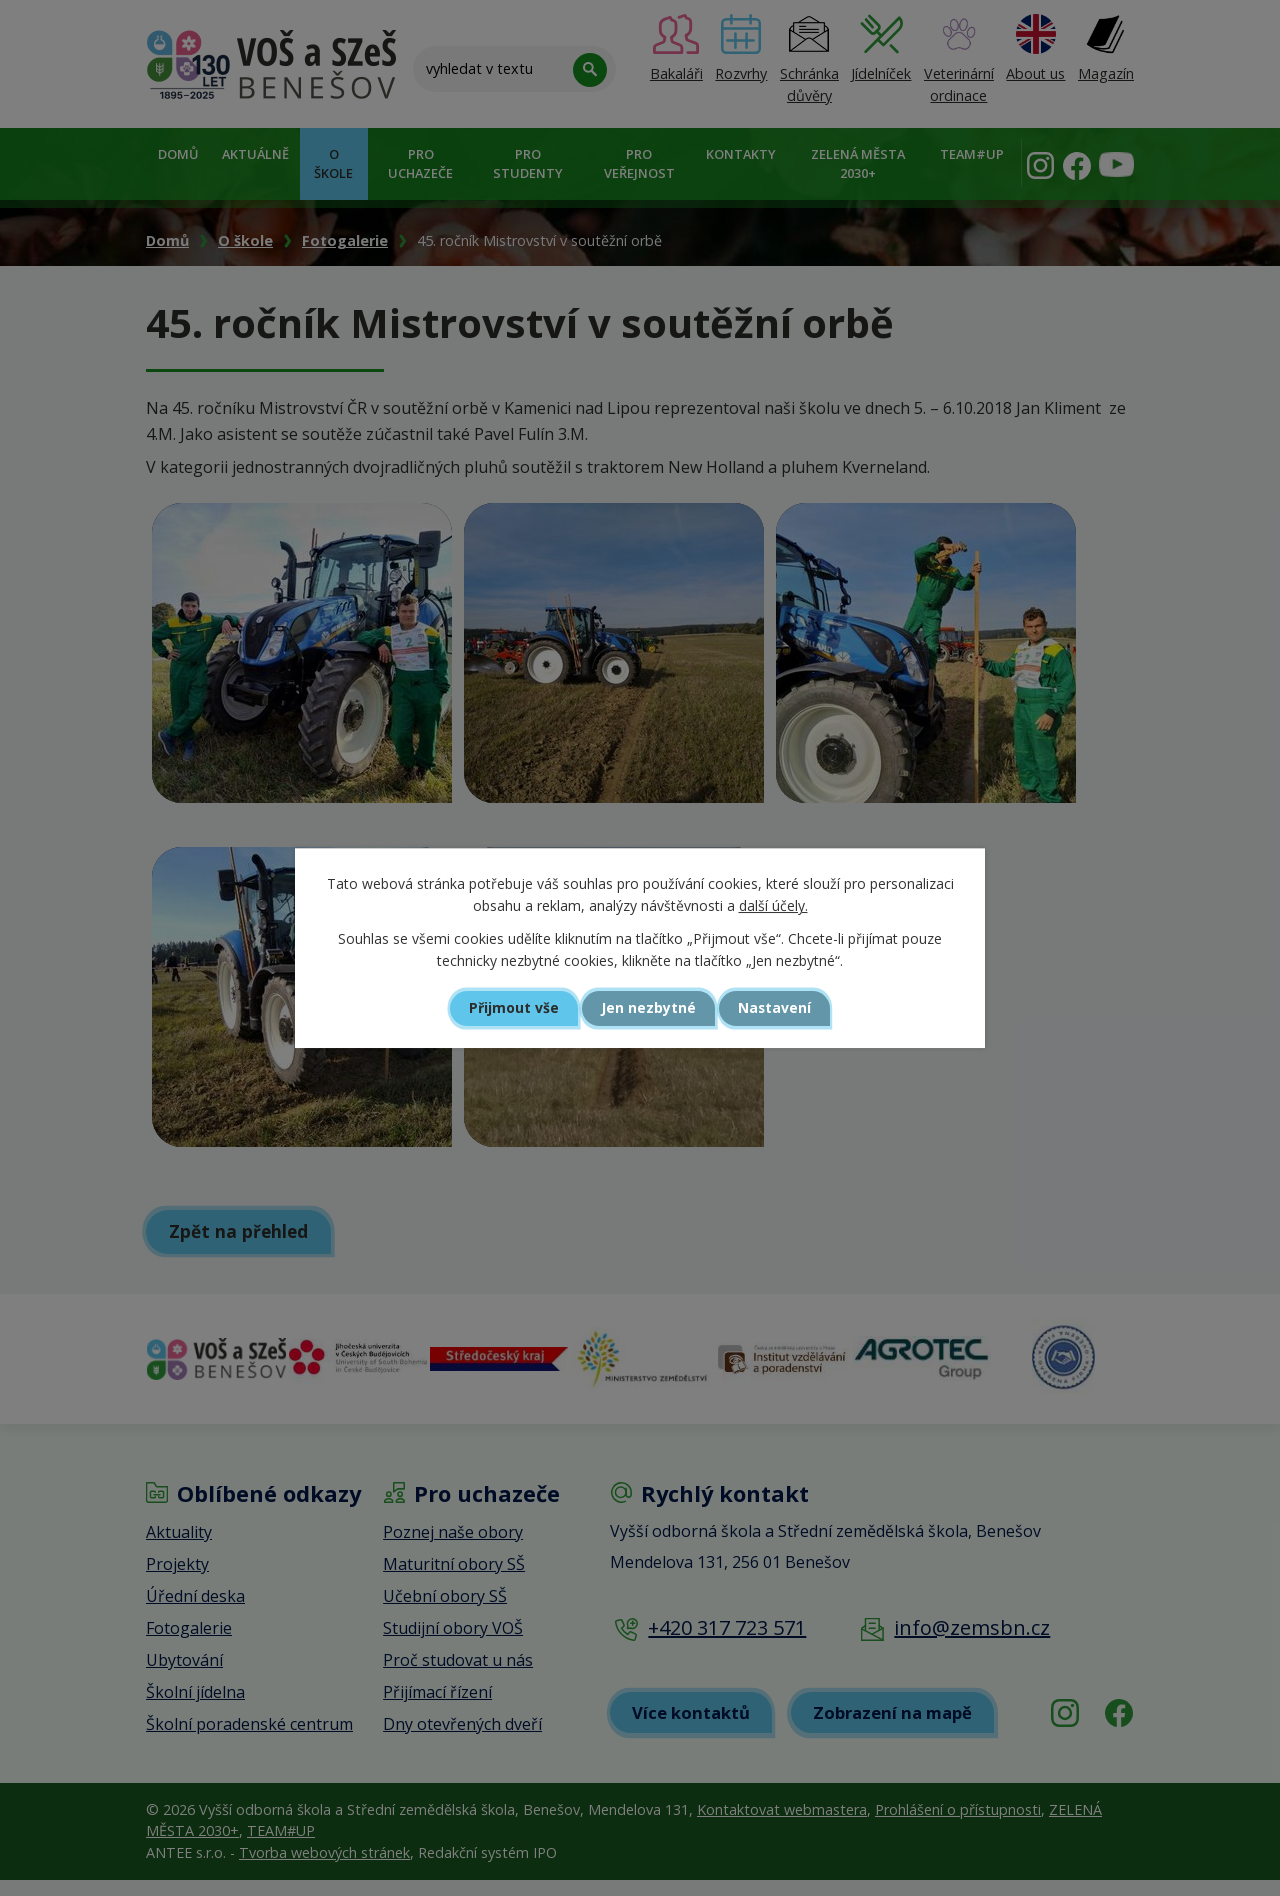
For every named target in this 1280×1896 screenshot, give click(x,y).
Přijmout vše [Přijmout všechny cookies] (505, 1008)
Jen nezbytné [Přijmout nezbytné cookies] (648, 1008)
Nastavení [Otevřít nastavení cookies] (784, 1008)
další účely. (773, 905)
